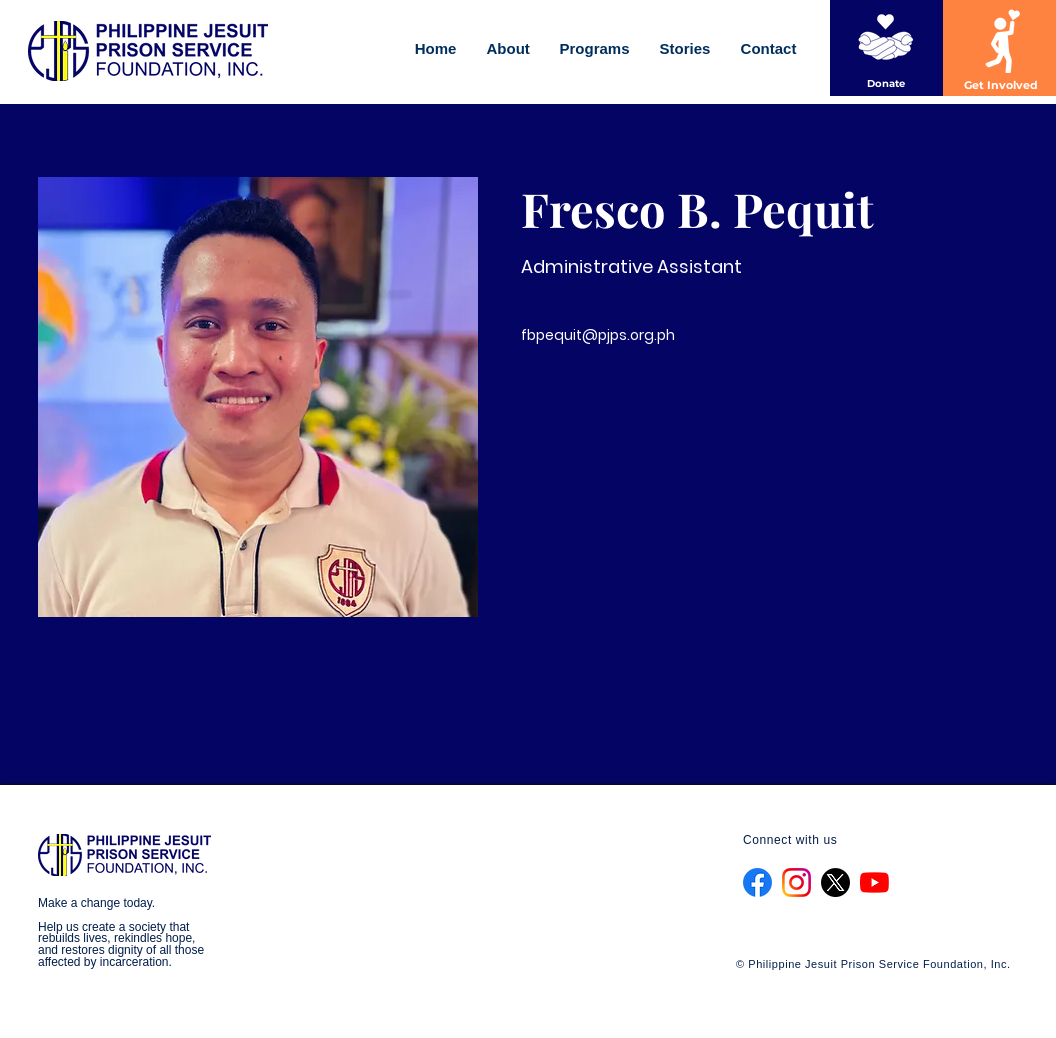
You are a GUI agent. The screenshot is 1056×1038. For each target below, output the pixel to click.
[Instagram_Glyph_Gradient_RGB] (796, 882)
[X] (835, 882)
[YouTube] (874, 882)
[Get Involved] (1001, 86)
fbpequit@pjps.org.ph (598, 335)
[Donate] (886, 83)
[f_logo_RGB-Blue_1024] (757, 882)
